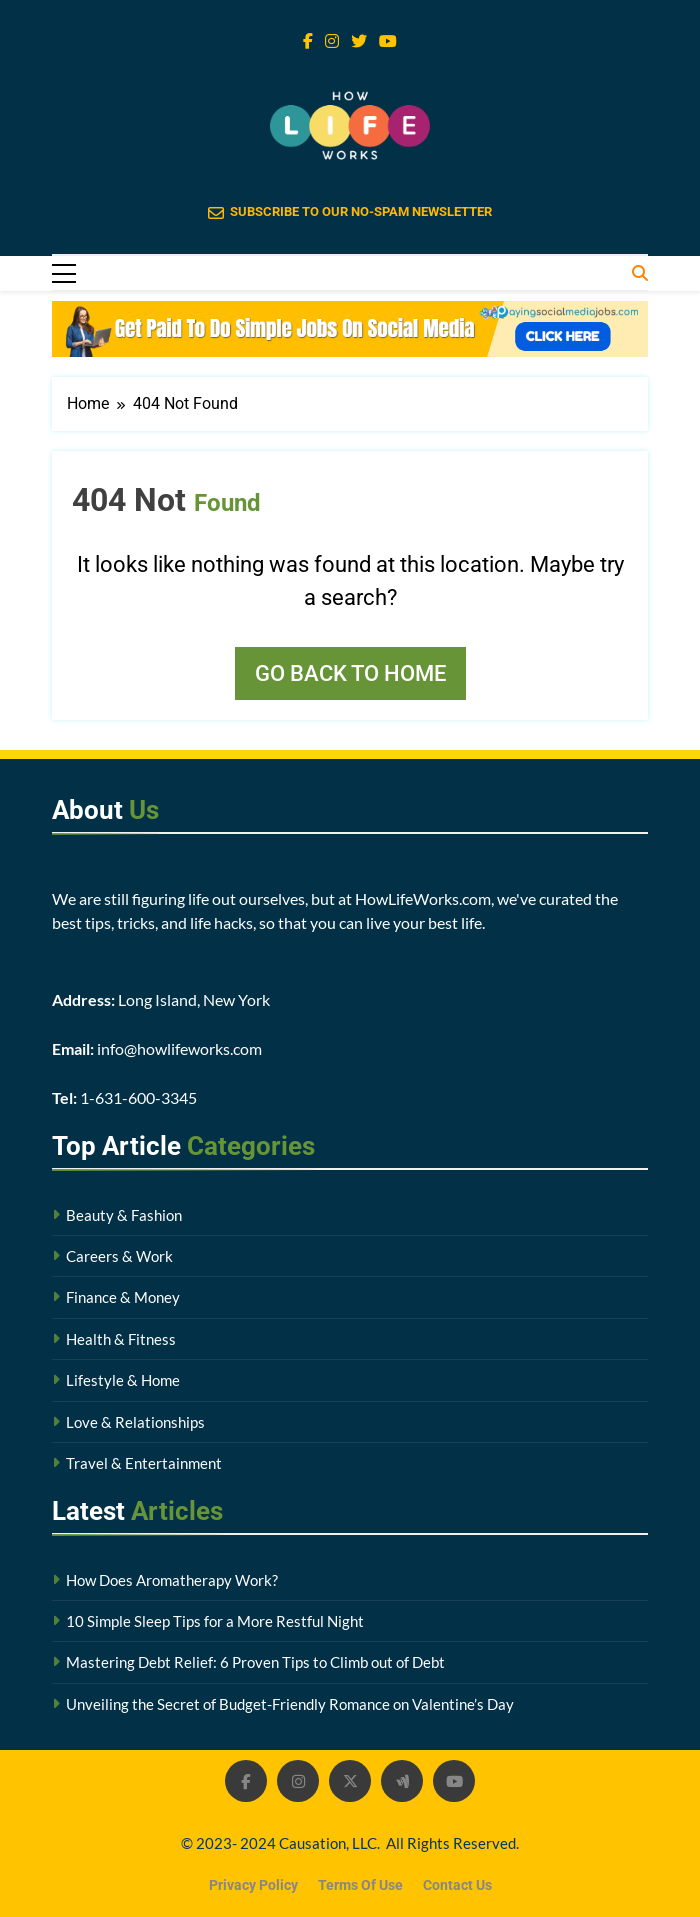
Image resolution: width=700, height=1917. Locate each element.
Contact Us (457, 1885)
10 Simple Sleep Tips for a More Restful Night (215, 1621)
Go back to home (350, 673)
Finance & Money (123, 1297)
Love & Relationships (135, 1422)
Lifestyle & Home (123, 1380)
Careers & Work (119, 1256)
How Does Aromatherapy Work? (172, 1580)
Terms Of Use (360, 1885)
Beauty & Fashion (124, 1215)
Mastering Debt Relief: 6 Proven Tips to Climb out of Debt (255, 1662)
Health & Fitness (121, 1339)
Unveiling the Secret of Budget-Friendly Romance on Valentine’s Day (290, 1704)
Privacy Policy (253, 1885)
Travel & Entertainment (144, 1463)
